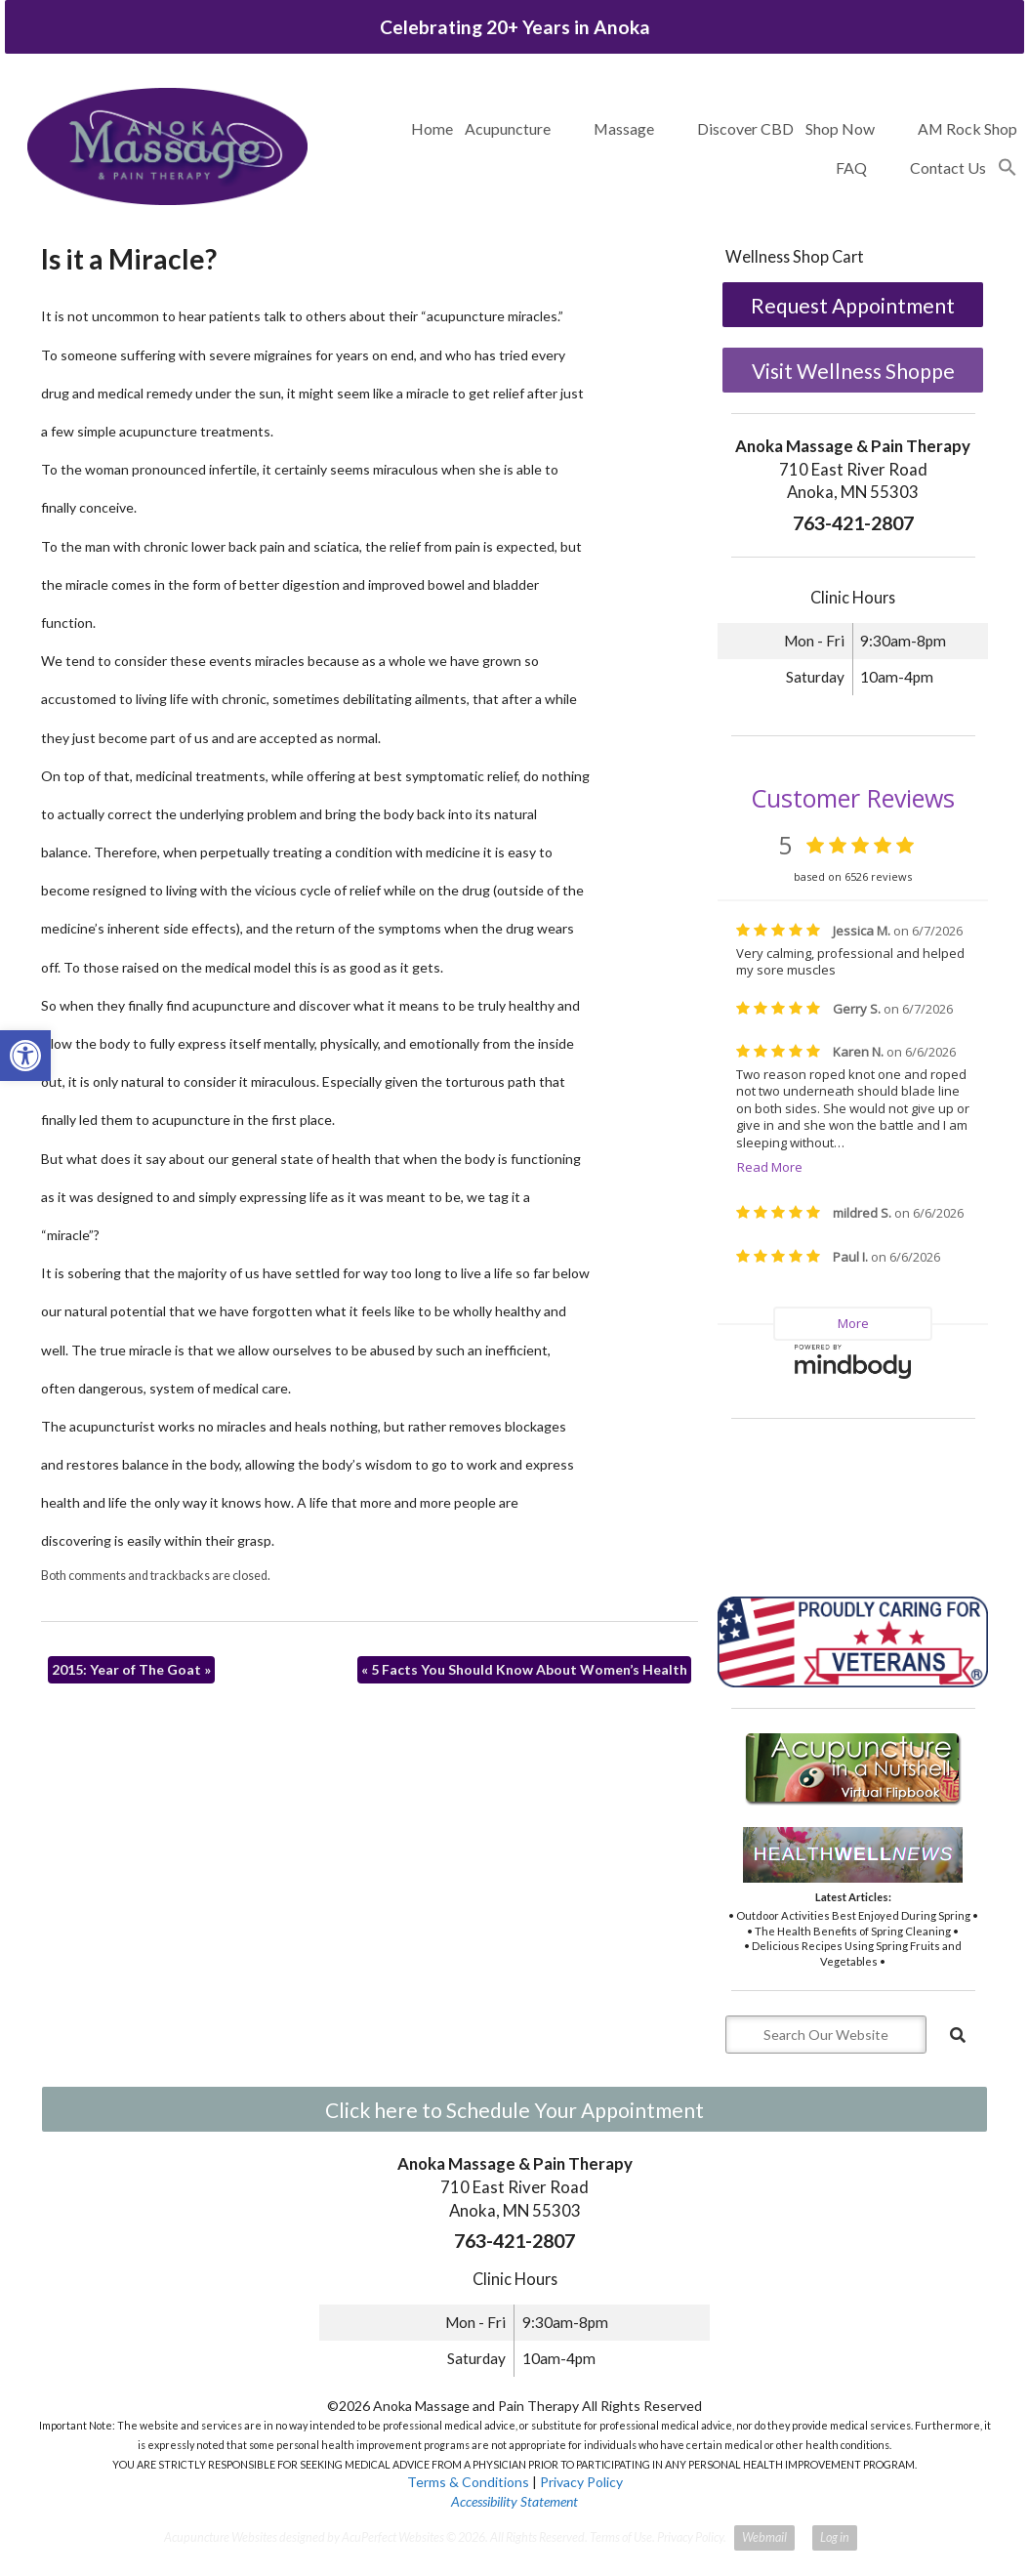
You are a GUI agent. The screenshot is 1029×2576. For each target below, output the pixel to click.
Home (432, 128)
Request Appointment (853, 305)
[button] (1007, 167)
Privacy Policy (581, 2481)
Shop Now (840, 128)
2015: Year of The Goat (131, 1669)
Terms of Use (621, 2537)
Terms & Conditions (468, 2481)
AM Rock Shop (967, 128)
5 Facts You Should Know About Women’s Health (524, 1669)
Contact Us (948, 167)
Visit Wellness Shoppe (853, 370)
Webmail (764, 2537)
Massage (624, 128)
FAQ (851, 167)
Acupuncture (508, 128)
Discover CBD (745, 128)
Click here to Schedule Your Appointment (514, 2110)
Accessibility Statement (514, 2501)
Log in (834, 2537)
